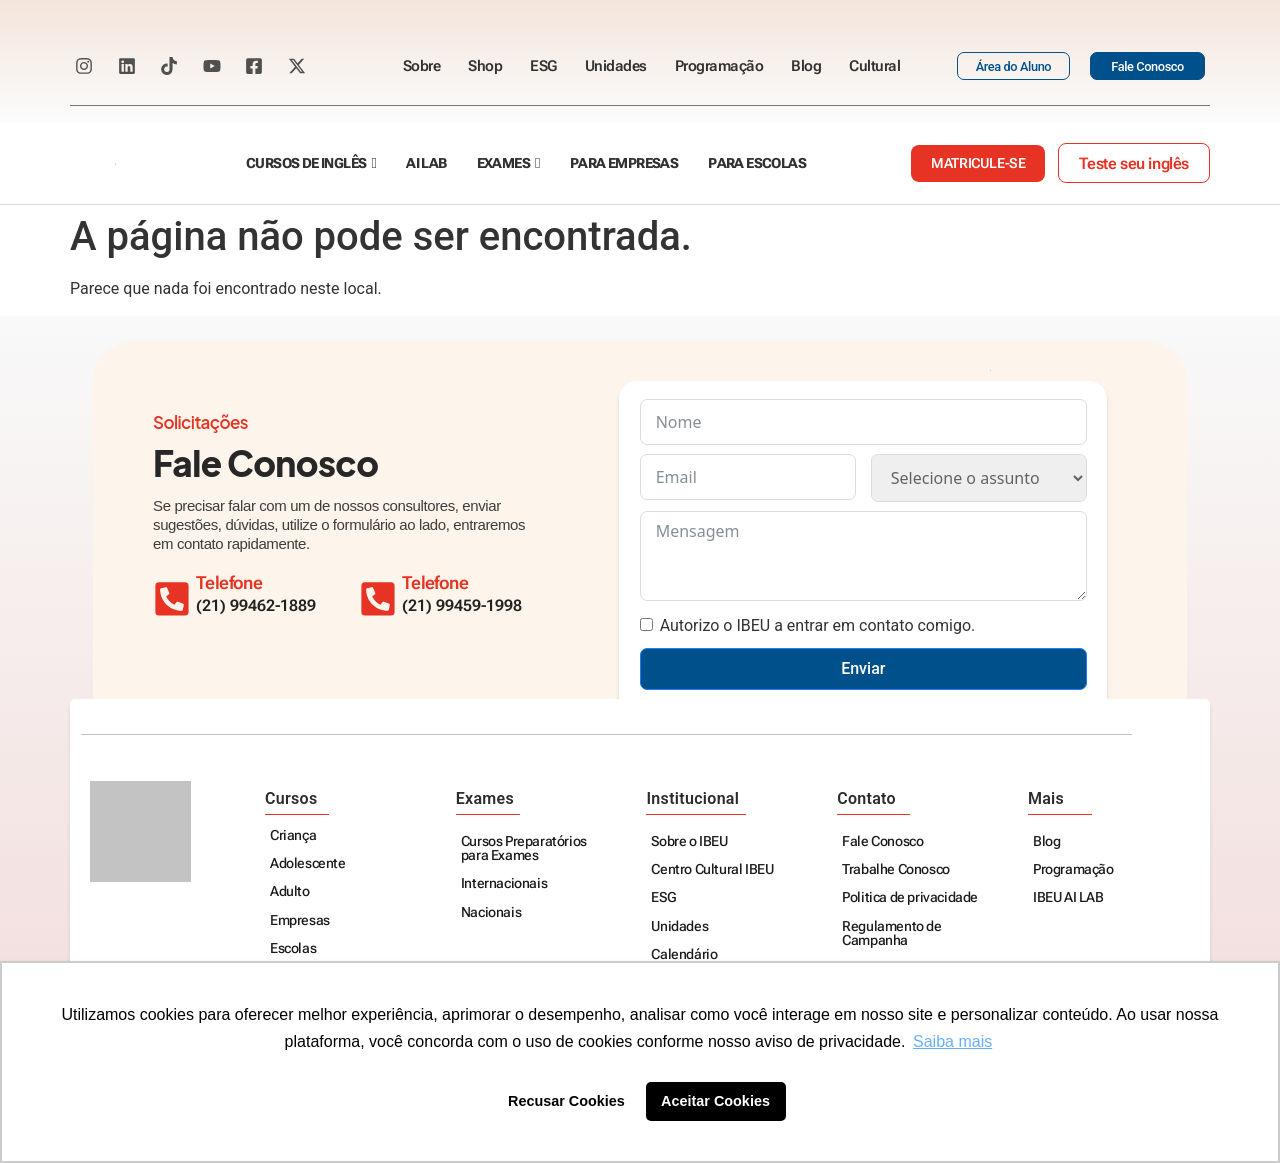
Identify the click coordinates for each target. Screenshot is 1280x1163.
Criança (293, 836)
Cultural (874, 66)
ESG (543, 66)
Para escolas (757, 163)
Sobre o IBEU (689, 842)
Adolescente (308, 864)
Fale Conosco (882, 842)
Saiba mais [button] (952, 1041)
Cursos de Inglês (306, 163)
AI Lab (426, 163)
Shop (485, 66)
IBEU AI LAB (1068, 898)
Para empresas (624, 163)
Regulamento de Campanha (891, 934)
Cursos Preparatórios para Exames (524, 849)
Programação (719, 66)
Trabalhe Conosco (896, 870)
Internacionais (504, 884)
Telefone (443, 583)
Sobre (422, 66)
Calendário (684, 955)
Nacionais (491, 913)
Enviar (863, 668)
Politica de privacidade (910, 898)
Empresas (300, 921)
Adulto (290, 892)
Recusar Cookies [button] (566, 1101)
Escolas (293, 949)
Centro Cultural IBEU (712, 870)
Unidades (616, 66)
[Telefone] (382, 595)
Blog (806, 66)
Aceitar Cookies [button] (715, 1101)
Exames (503, 163)
